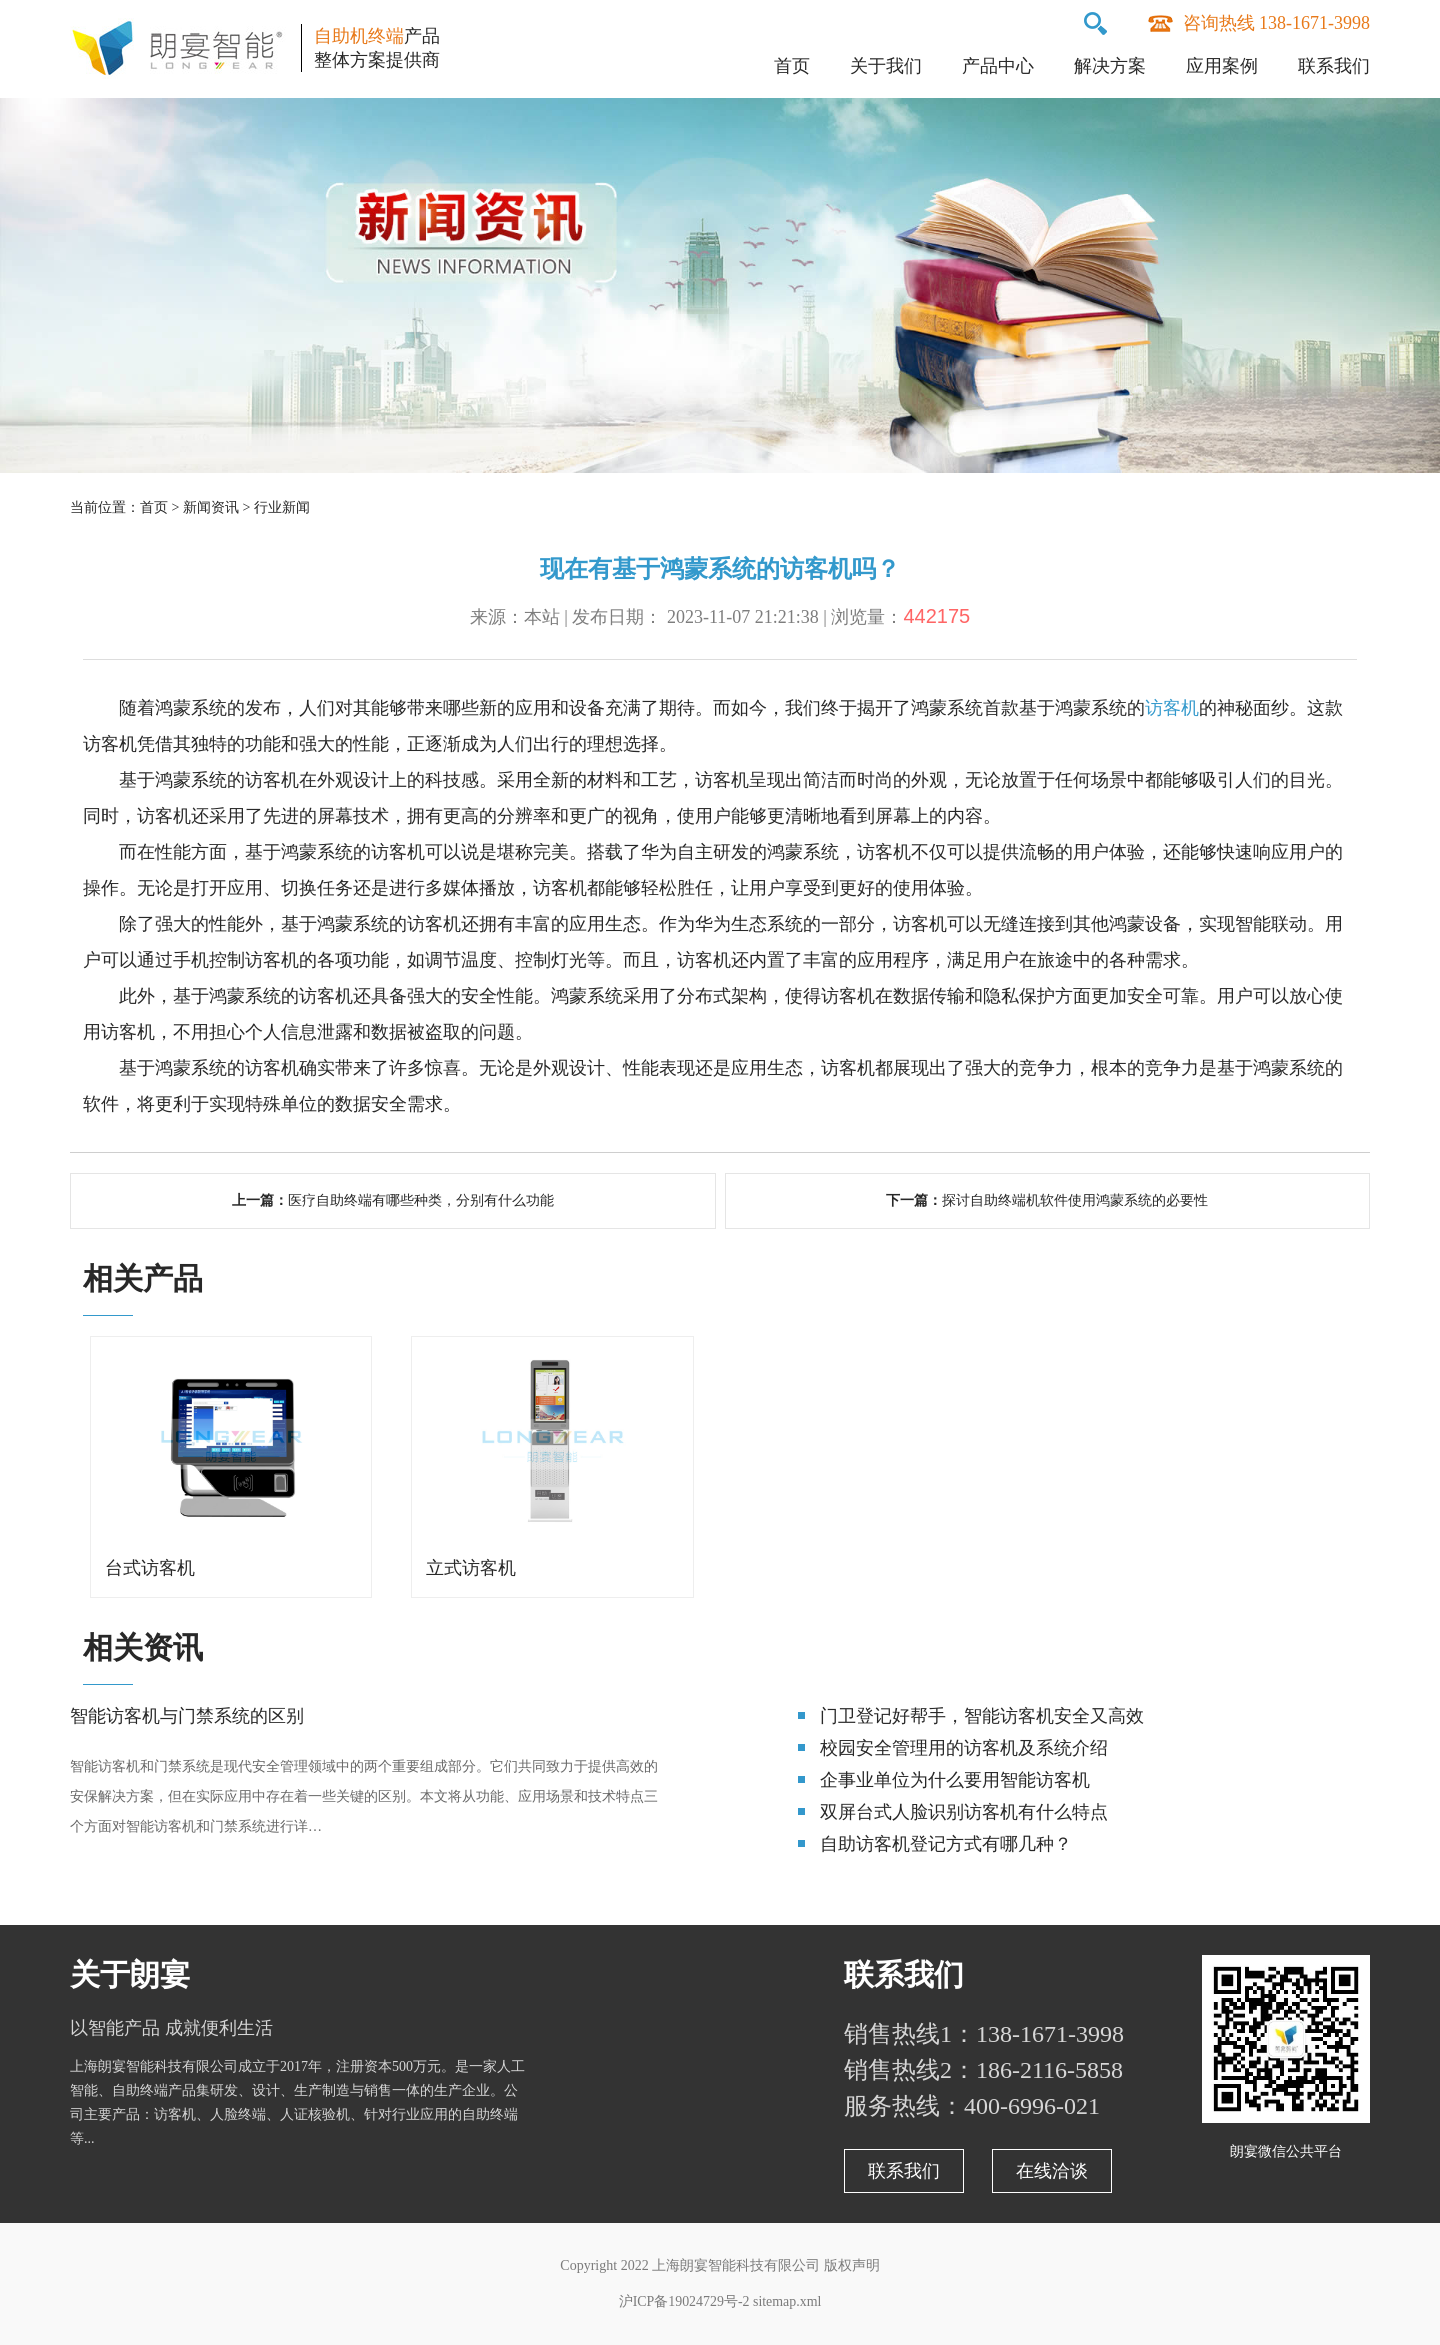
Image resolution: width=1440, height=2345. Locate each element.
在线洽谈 (1052, 2171)
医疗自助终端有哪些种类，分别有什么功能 (421, 1200)
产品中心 (998, 66)
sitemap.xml (787, 2301)
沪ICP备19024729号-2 (683, 2301)
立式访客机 (471, 1568)
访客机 (1172, 708)
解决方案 (1110, 66)
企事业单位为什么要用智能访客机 (955, 1780)
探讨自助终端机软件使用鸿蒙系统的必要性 (1075, 1200)
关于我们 (886, 66)
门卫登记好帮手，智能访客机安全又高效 (982, 1716)
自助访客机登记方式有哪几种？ (946, 1844)
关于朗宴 (130, 1974)
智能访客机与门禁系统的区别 (187, 1716)
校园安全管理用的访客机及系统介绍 (964, 1748)
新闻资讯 (211, 507)
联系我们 (1334, 66)
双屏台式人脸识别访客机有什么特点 (964, 1812)
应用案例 (1222, 66)
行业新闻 (282, 507)
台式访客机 (150, 1568)
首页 (792, 66)
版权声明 (852, 2265)
